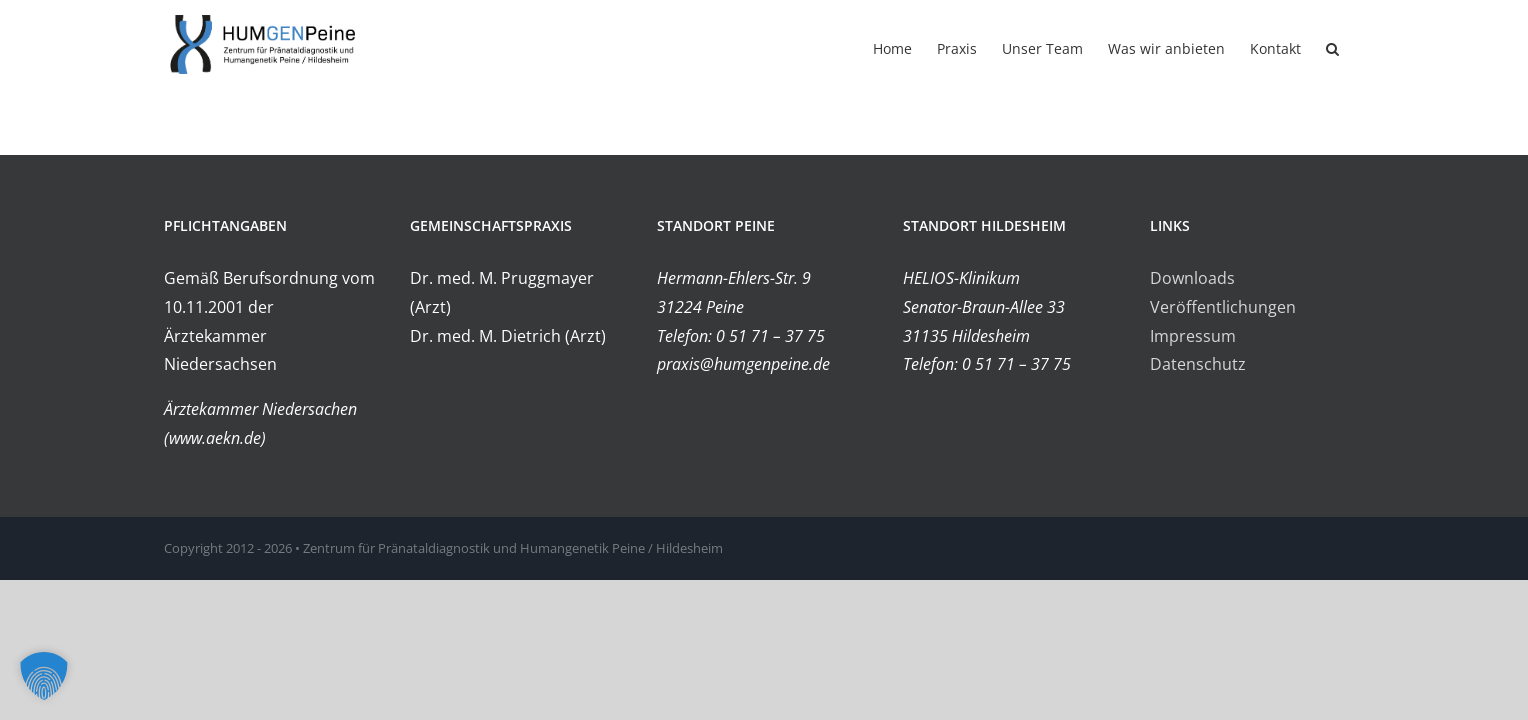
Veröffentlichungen (1223, 307)
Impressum (1193, 336)
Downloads (1192, 278)
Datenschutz (1198, 364)
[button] (1357, 47)
